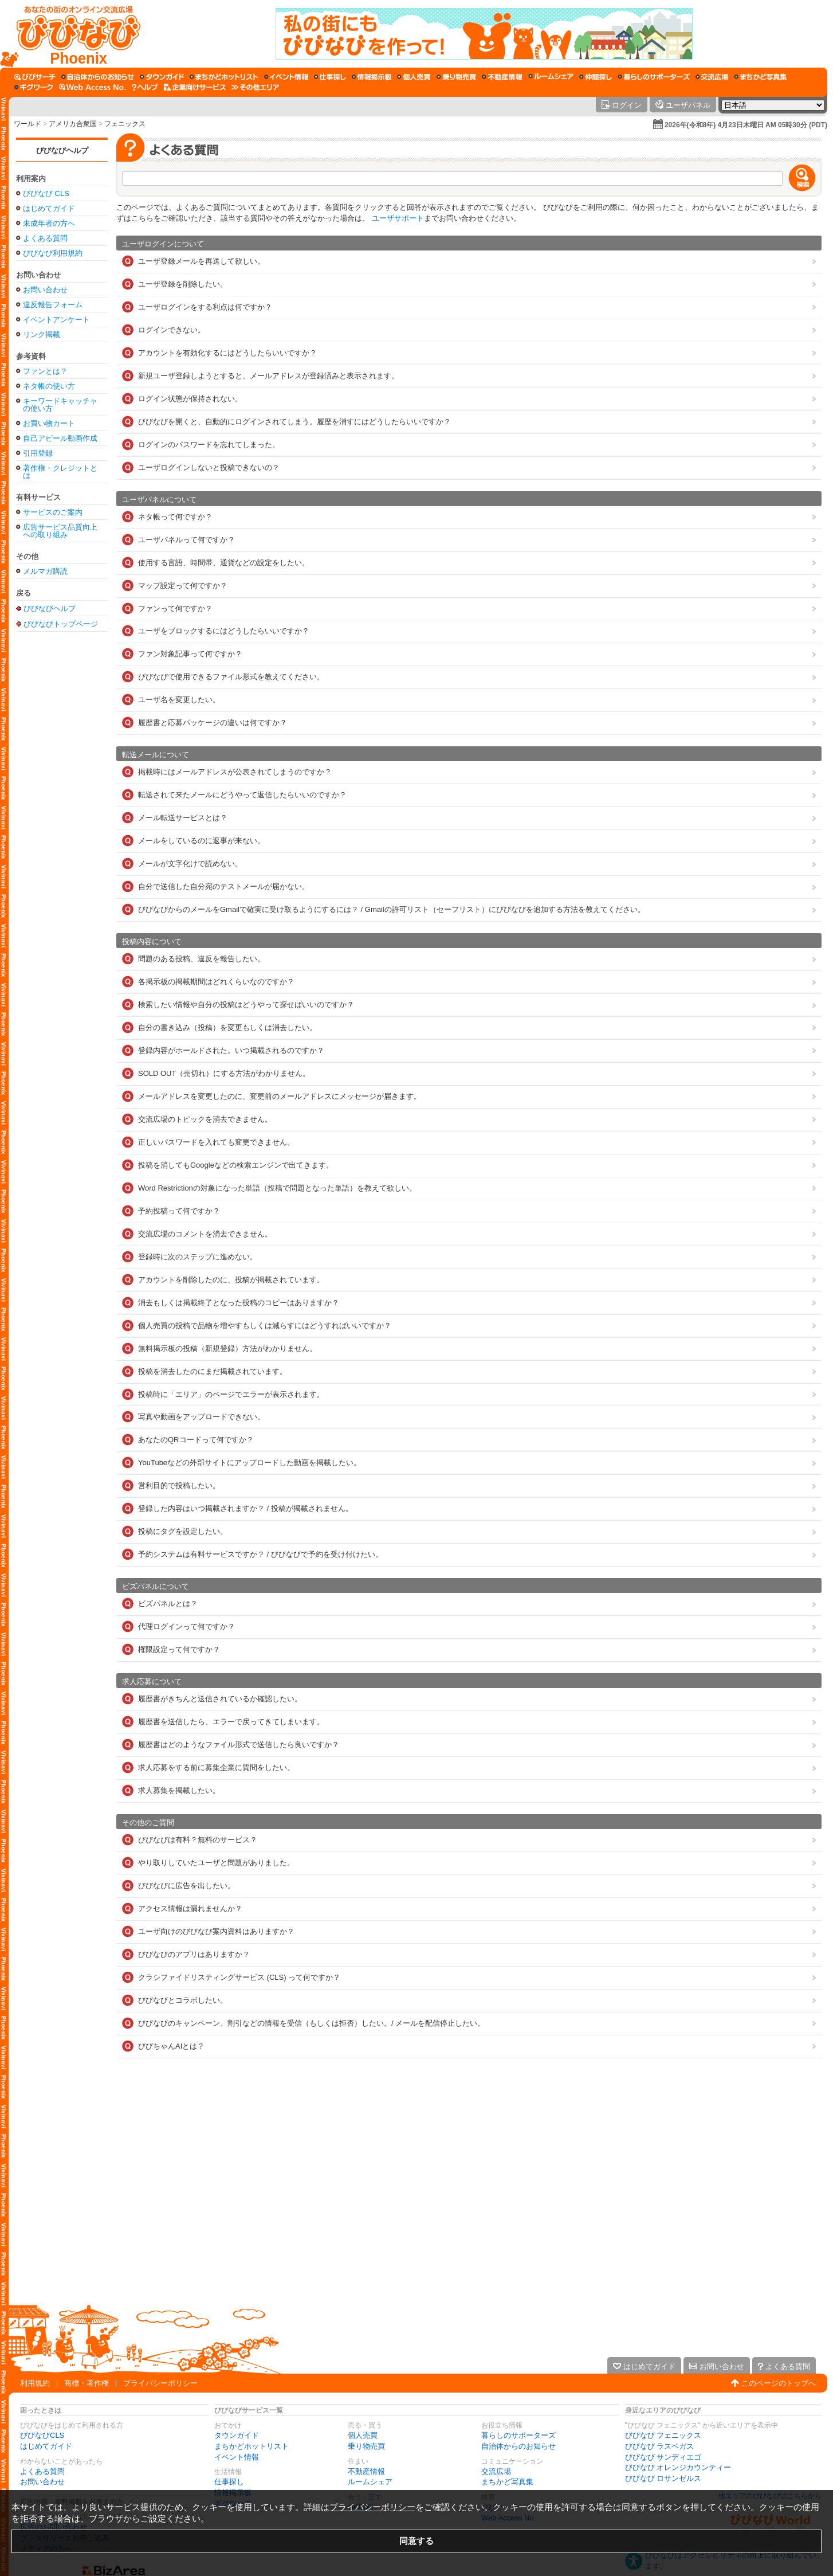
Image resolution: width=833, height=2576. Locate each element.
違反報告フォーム (52, 304)
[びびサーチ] (35, 76)
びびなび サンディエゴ (663, 2457)
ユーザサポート (398, 218)
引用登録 (38, 453)
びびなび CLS (46, 193)
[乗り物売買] (456, 76)
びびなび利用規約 (52, 253)
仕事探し (229, 2481)
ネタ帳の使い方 (49, 386)
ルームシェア (370, 2481)
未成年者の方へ (49, 223)
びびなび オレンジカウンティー (678, 2467)
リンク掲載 (41, 334)
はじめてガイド (49, 208)
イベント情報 (236, 2457)
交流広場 (496, 2471)
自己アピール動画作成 (60, 438)
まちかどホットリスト (251, 2446)
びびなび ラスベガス (659, 2446)
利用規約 (35, 2383)
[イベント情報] (286, 76)
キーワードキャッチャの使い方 (60, 404)
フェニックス (125, 124)
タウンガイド (236, 2435)
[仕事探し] (330, 76)
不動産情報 (366, 2471)
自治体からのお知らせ (518, 2446)
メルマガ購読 (45, 571)
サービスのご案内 (52, 512)
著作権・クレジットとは (60, 471)
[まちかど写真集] (760, 76)
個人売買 (363, 2435)
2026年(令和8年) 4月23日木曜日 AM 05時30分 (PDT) (746, 125)
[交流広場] (712, 76)
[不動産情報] (502, 76)
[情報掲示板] (371, 76)
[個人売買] (414, 76)
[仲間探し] (595, 76)
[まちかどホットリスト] (224, 76)
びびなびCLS (42, 2435)
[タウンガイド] (162, 76)
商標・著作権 (86, 2383)
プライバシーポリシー (160, 2383)
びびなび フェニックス (663, 2435)
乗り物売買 (366, 2446)
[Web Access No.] (92, 87)
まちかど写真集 (507, 2481)
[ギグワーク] (33, 87)
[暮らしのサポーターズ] (654, 76)
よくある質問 (45, 238)
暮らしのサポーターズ (518, 2435)
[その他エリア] (255, 87)
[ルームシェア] (550, 76)
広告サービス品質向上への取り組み (60, 530)
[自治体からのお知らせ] (97, 76)
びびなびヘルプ (62, 150)
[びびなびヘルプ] (145, 87)
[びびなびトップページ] (73, 34)
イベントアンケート (56, 319)
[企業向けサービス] (195, 87)
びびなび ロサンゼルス (663, 2478)
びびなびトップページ (60, 624)
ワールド (27, 124)
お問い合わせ (45, 289)
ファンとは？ (45, 371)
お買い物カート (49, 423)
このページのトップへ (778, 2383)
